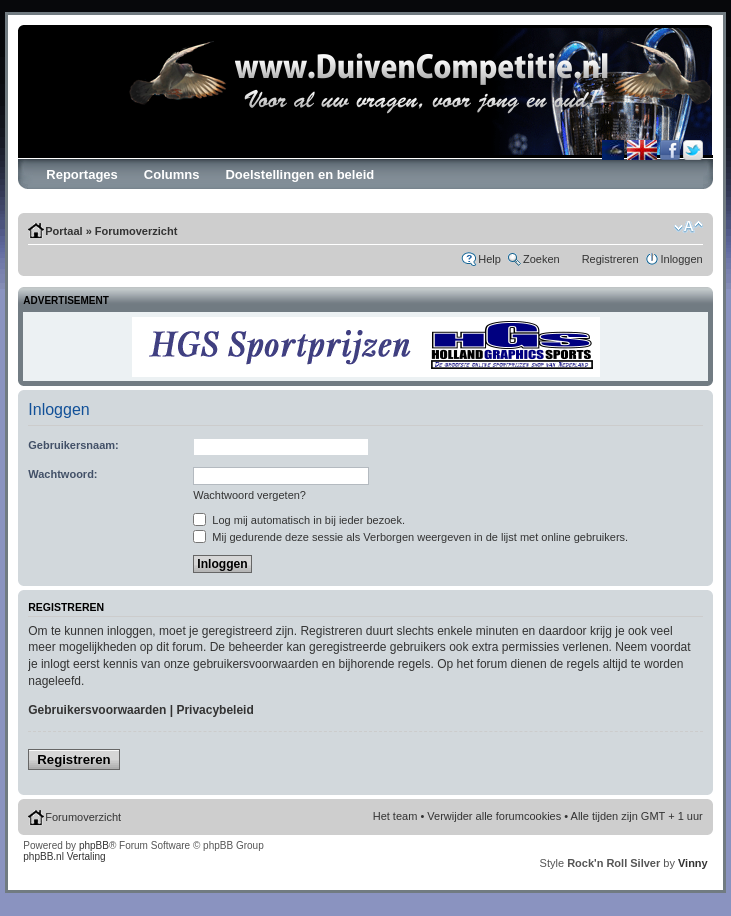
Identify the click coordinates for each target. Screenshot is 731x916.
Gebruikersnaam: (73, 445)
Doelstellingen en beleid (299, 174)
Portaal (63, 231)
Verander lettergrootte (688, 227)
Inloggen (682, 259)
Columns (172, 174)
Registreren (610, 259)
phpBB (94, 845)
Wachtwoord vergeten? (249, 495)
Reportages (82, 174)
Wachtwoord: (62, 474)
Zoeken (541, 259)
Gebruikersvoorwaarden (97, 710)
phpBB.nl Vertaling (64, 856)
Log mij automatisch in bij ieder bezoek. (299, 520)
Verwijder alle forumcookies (494, 816)
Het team (395, 816)
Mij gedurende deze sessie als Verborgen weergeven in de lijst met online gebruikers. (410, 537)
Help (489, 259)
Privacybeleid (214, 710)
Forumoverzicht (136, 231)
